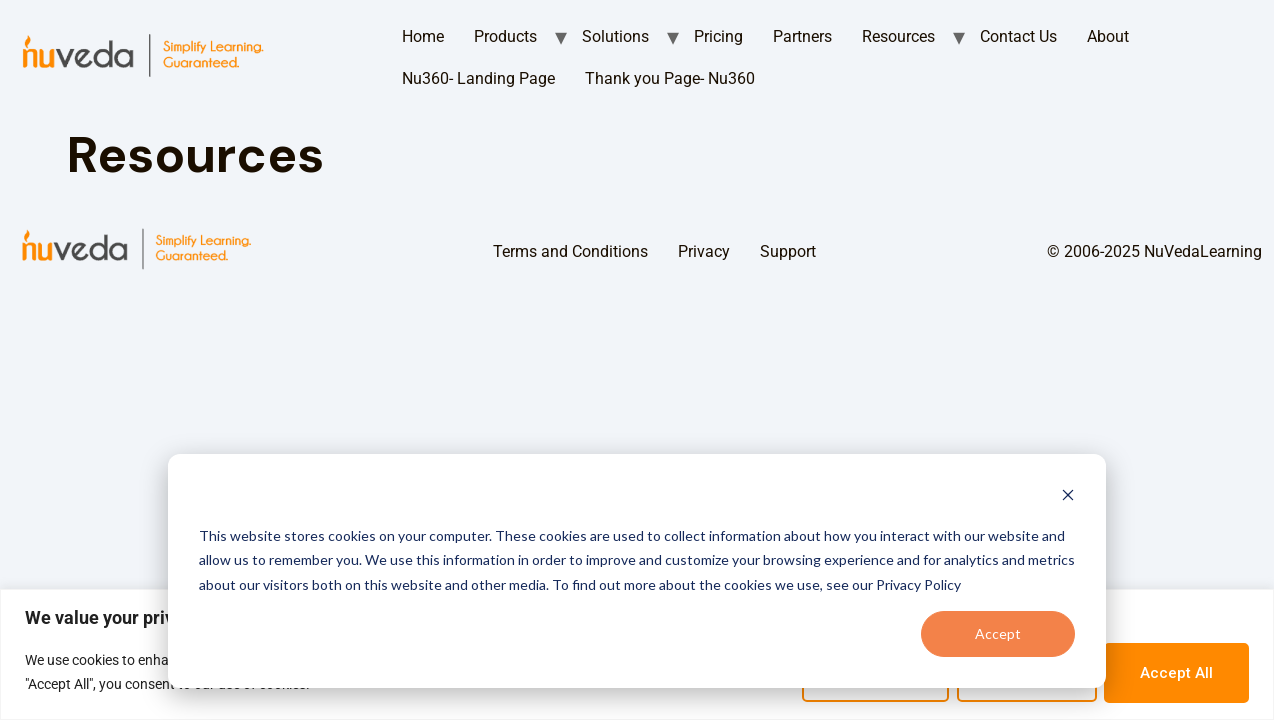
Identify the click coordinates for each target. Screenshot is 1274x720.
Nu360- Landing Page (478, 78)
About (1108, 36)
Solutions (615, 36)
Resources (898, 36)
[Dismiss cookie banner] (1068, 497)
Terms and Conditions (570, 251)
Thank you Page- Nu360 (670, 78)
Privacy (704, 251)
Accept (998, 633)
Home (423, 36)
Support (788, 251)
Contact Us (1018, 36)
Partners (802, 36)
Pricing (718, 36)
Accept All (1176, 673)
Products (505, 36)
